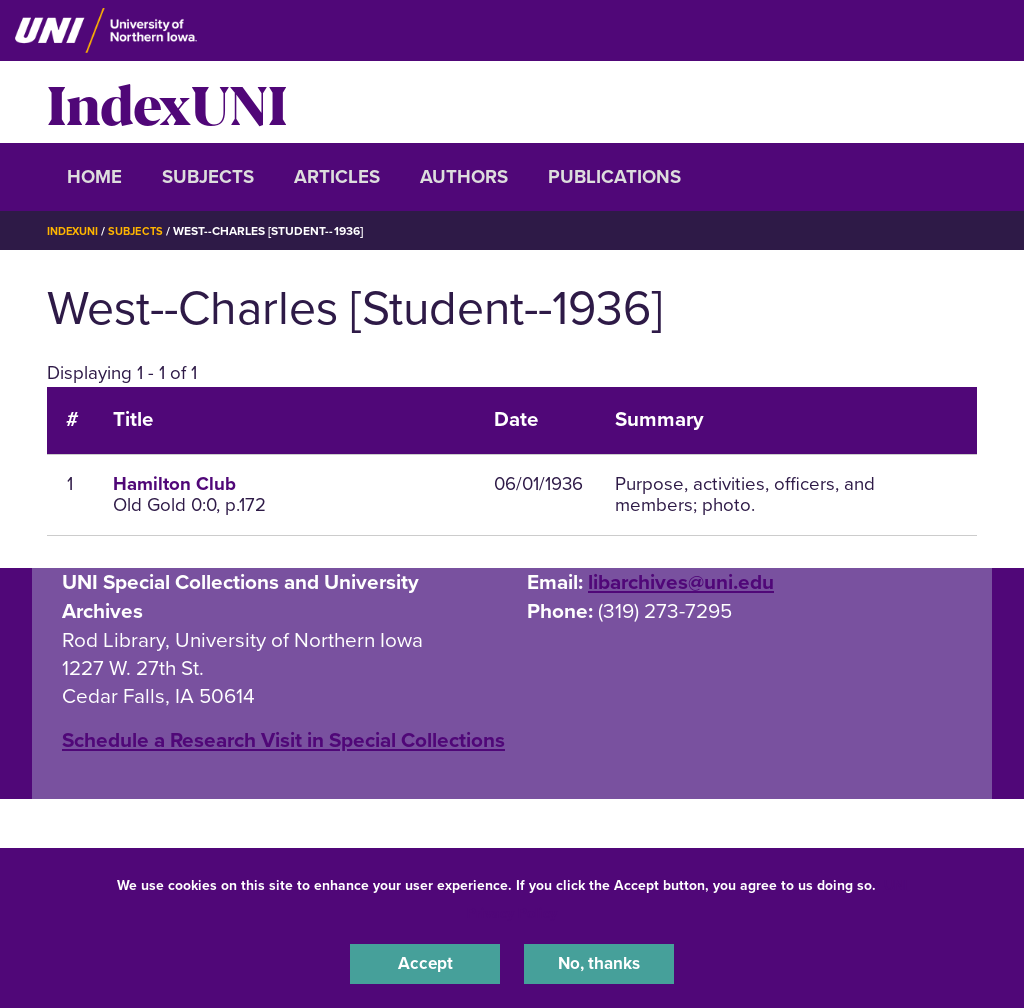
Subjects (208, 177)
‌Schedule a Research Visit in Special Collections (283, 740)
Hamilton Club (174, 484)
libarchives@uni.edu (681, 582)
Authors (464, 177)
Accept (425, 962)
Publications (614, 177)
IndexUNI (167, 102)
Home (94, 177)
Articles (337, 177)
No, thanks (599, 962)
